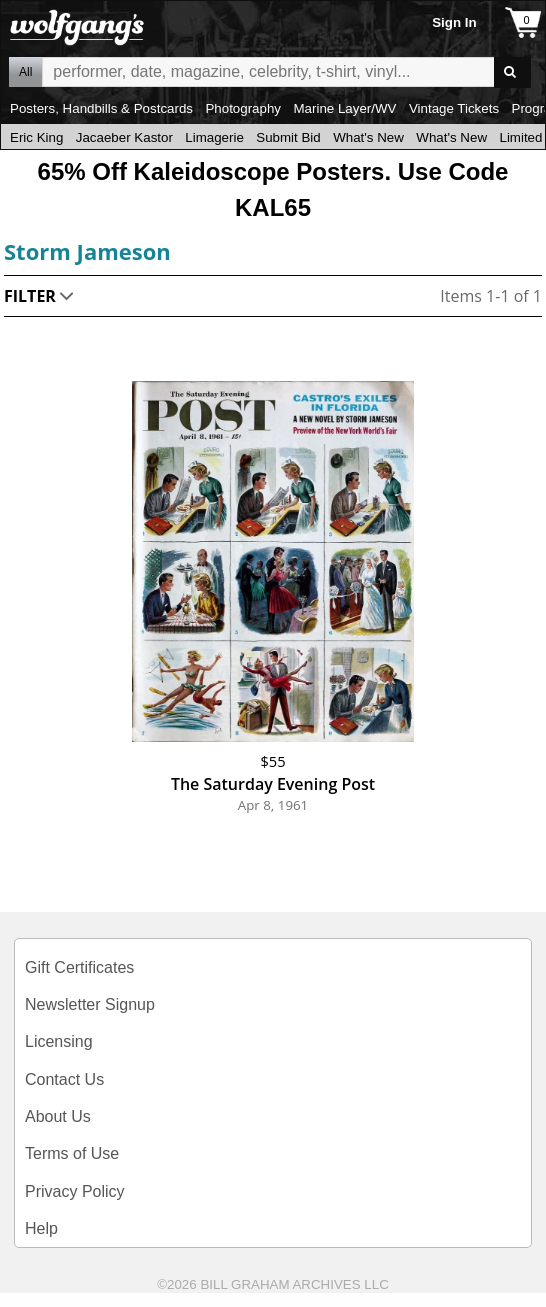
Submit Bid (288, 137)
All (25, 72)
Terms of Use (72, 1153)
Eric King (36, 137)
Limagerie (214, 137)
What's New (368, 137)
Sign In (454, 22)
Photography (243, 108)
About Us (58, 1116)
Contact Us (64, 1079)
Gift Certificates (79, 967)
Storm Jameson (87, 251)
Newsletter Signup (90, 1004)
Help (41, 1228)
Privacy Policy (75, 1191)
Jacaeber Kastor (124, 137)
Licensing (59, 1041)
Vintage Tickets (454, 108)
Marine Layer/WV (344, 108)
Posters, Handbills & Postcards (101, 108)
